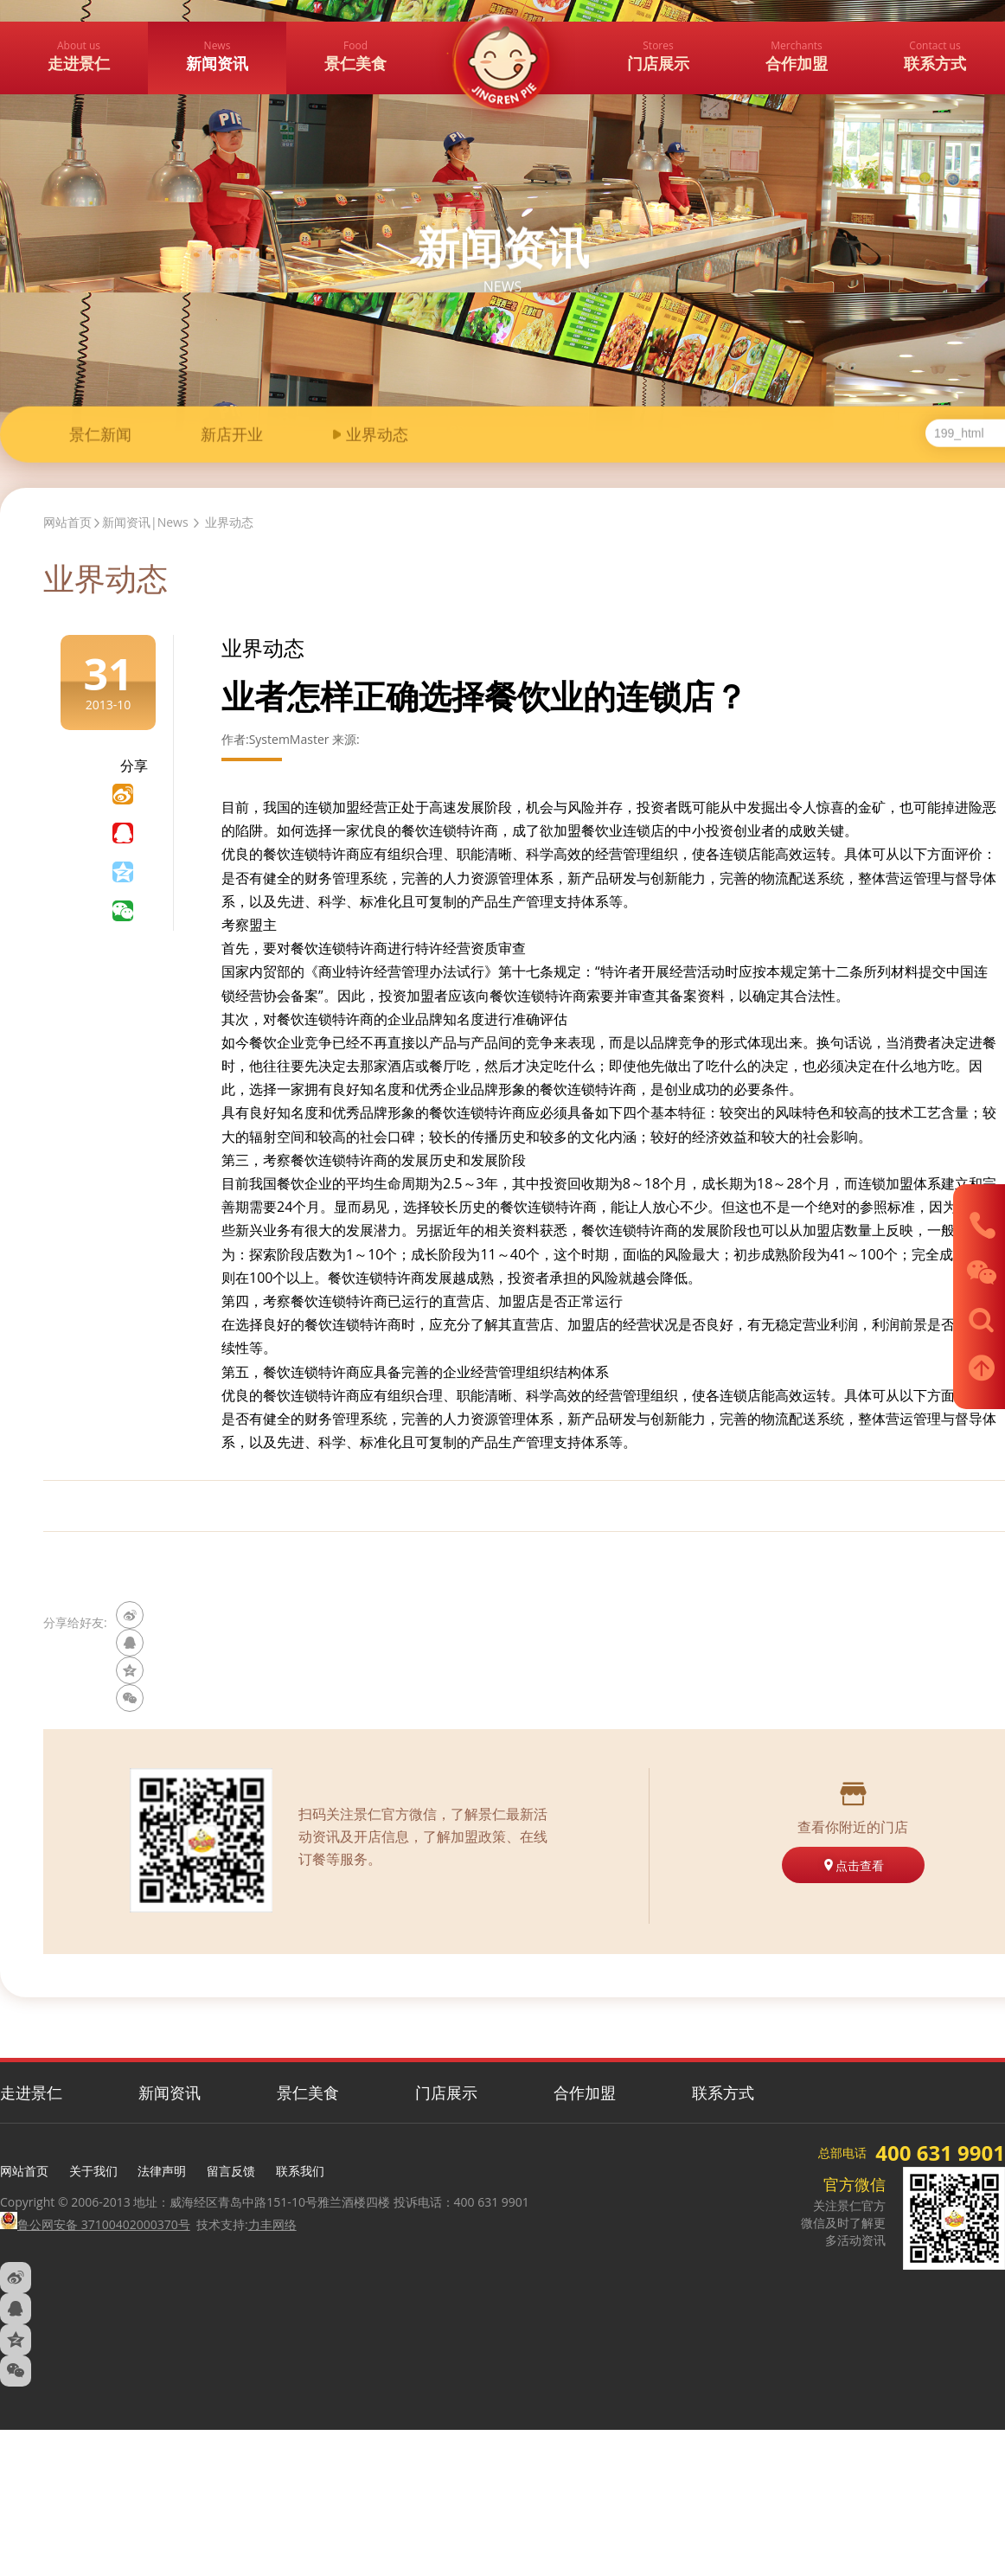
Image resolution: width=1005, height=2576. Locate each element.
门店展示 (446, 2092)
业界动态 (377, 436)
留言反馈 (231, 2171)
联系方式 (723, 2092)
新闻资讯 (169, 2092)
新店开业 (232, 436)
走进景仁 (31, 2092)
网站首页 (67, 522)
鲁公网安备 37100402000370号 (95, 2224)
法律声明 (162, 2171)
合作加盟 (585, 2092)
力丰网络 (272, 2224)
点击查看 (853, 1865)
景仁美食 (308, 2092)
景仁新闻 (100, 436)
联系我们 (300, 2171)
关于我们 (93, 2171)
